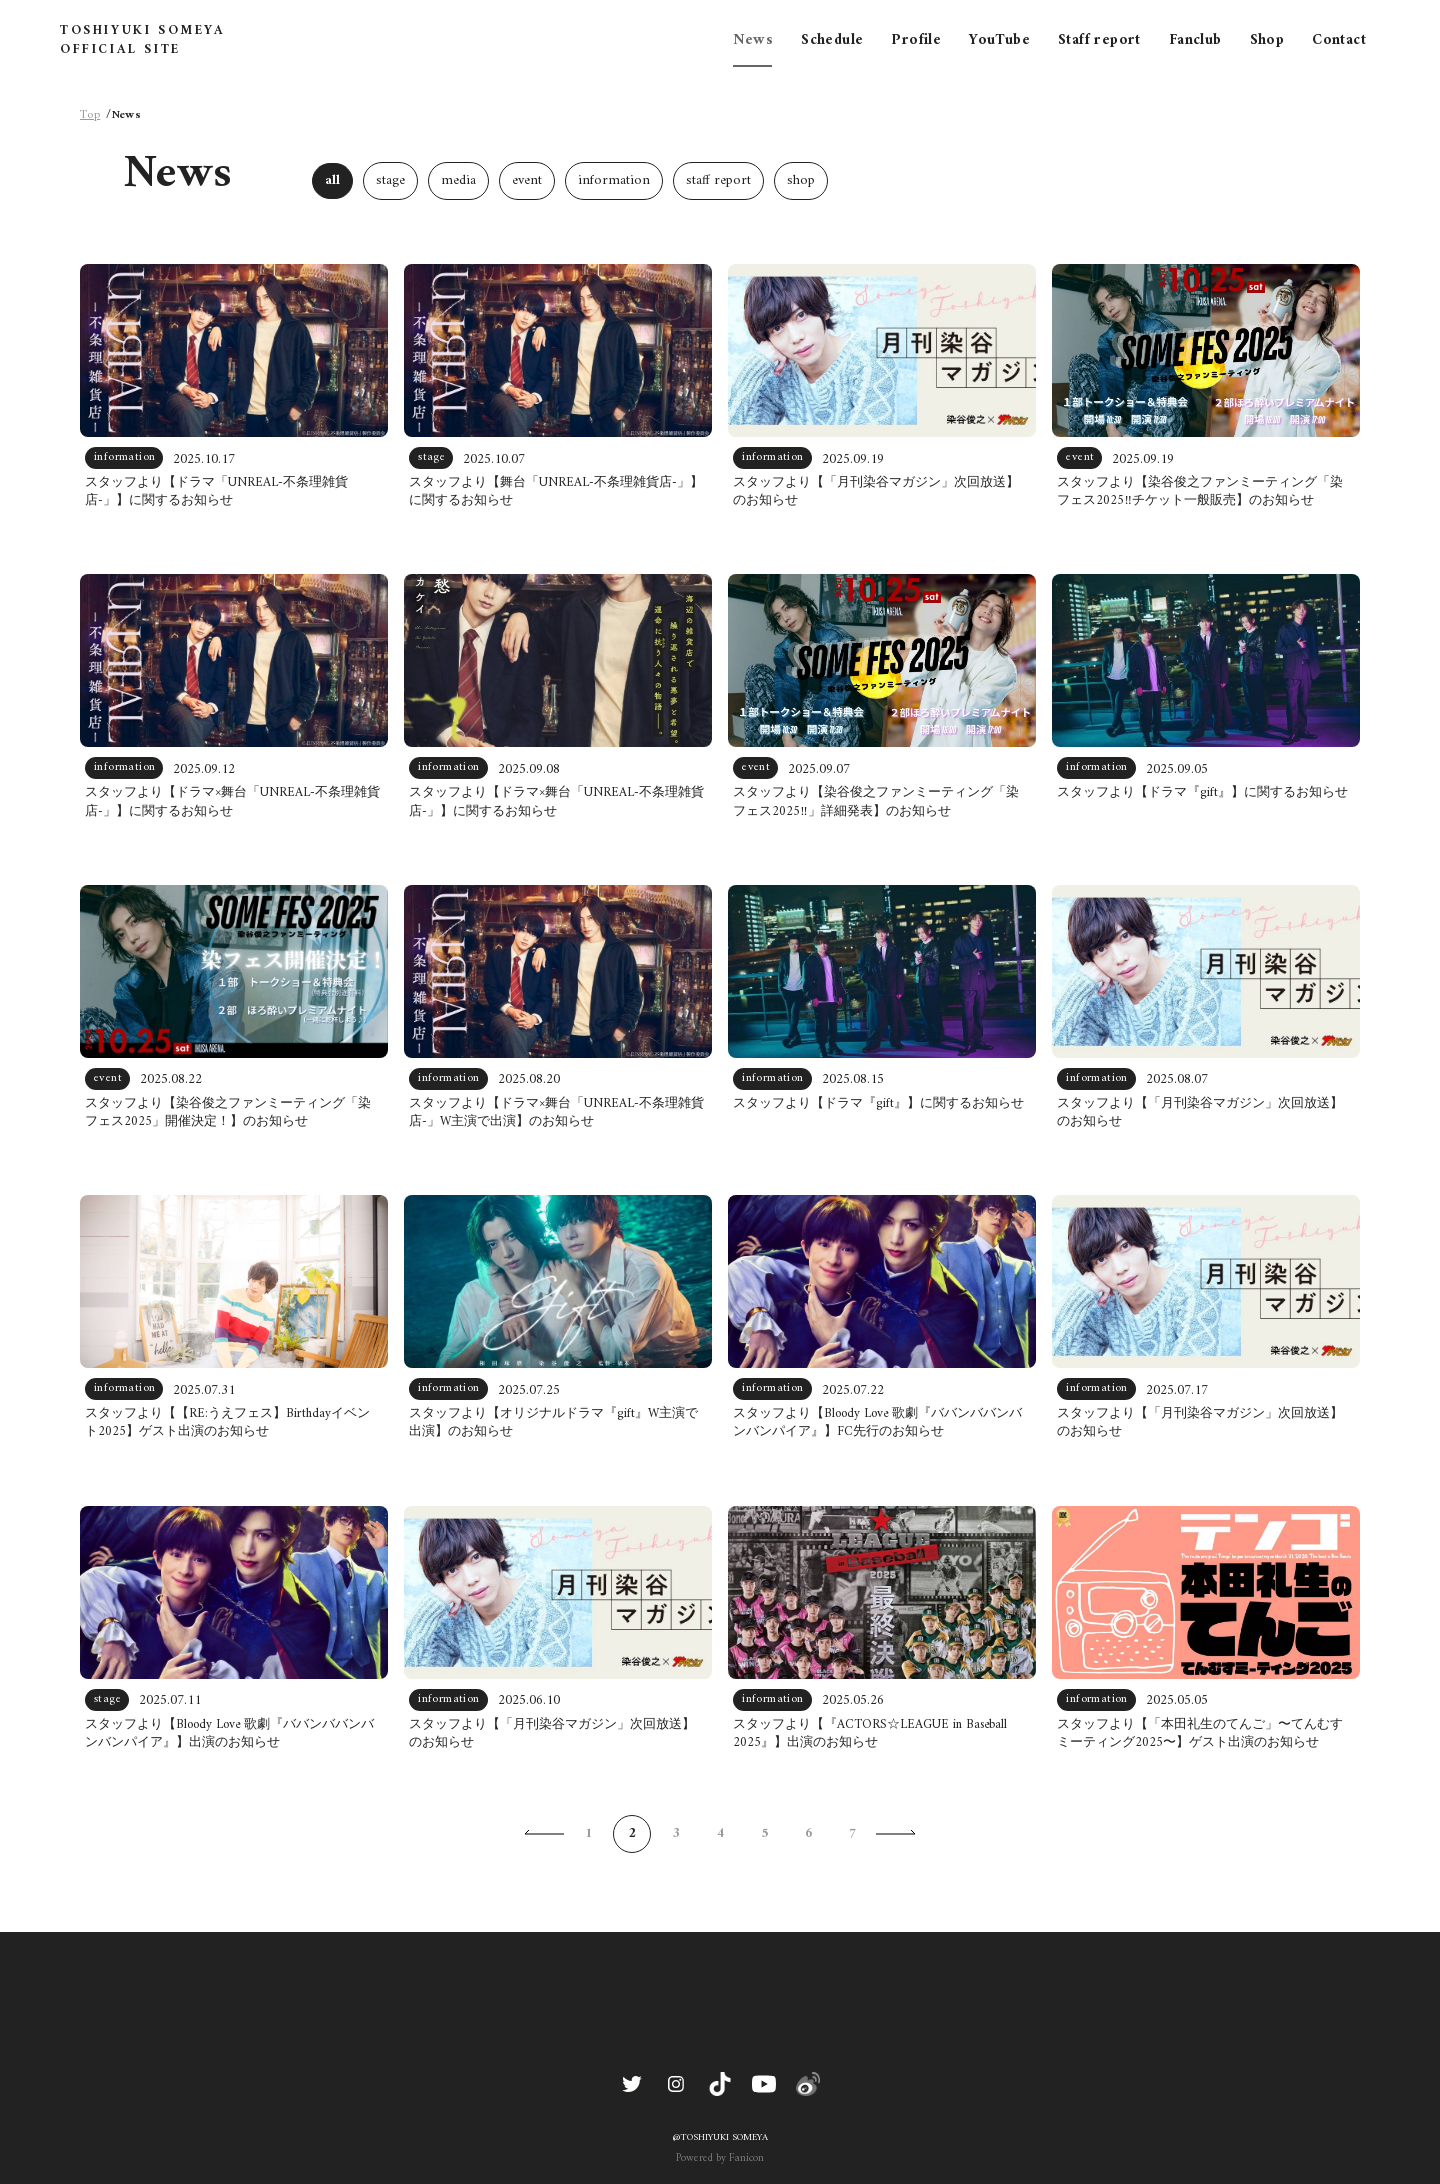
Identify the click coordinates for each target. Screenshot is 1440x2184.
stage (390, 180)
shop (801, 180)
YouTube (999, 40)
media (458, 180)
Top (90, 116)
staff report (718, 180)
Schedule (832, 40)
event (527, 180)
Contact (1339, 40)
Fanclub (1195, 40)
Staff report (1099, 40)
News (753, 40)
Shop (1267, 40)
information (614, 180)
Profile (916, 40)
